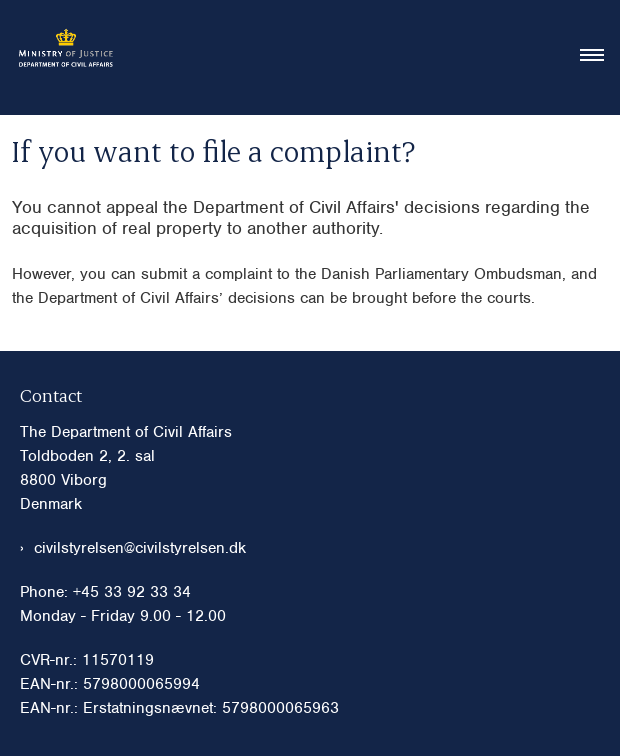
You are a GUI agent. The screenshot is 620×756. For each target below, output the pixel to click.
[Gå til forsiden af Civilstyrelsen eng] (59, 57)
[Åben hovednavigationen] (600, 57)
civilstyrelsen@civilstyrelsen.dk (140, 548)
